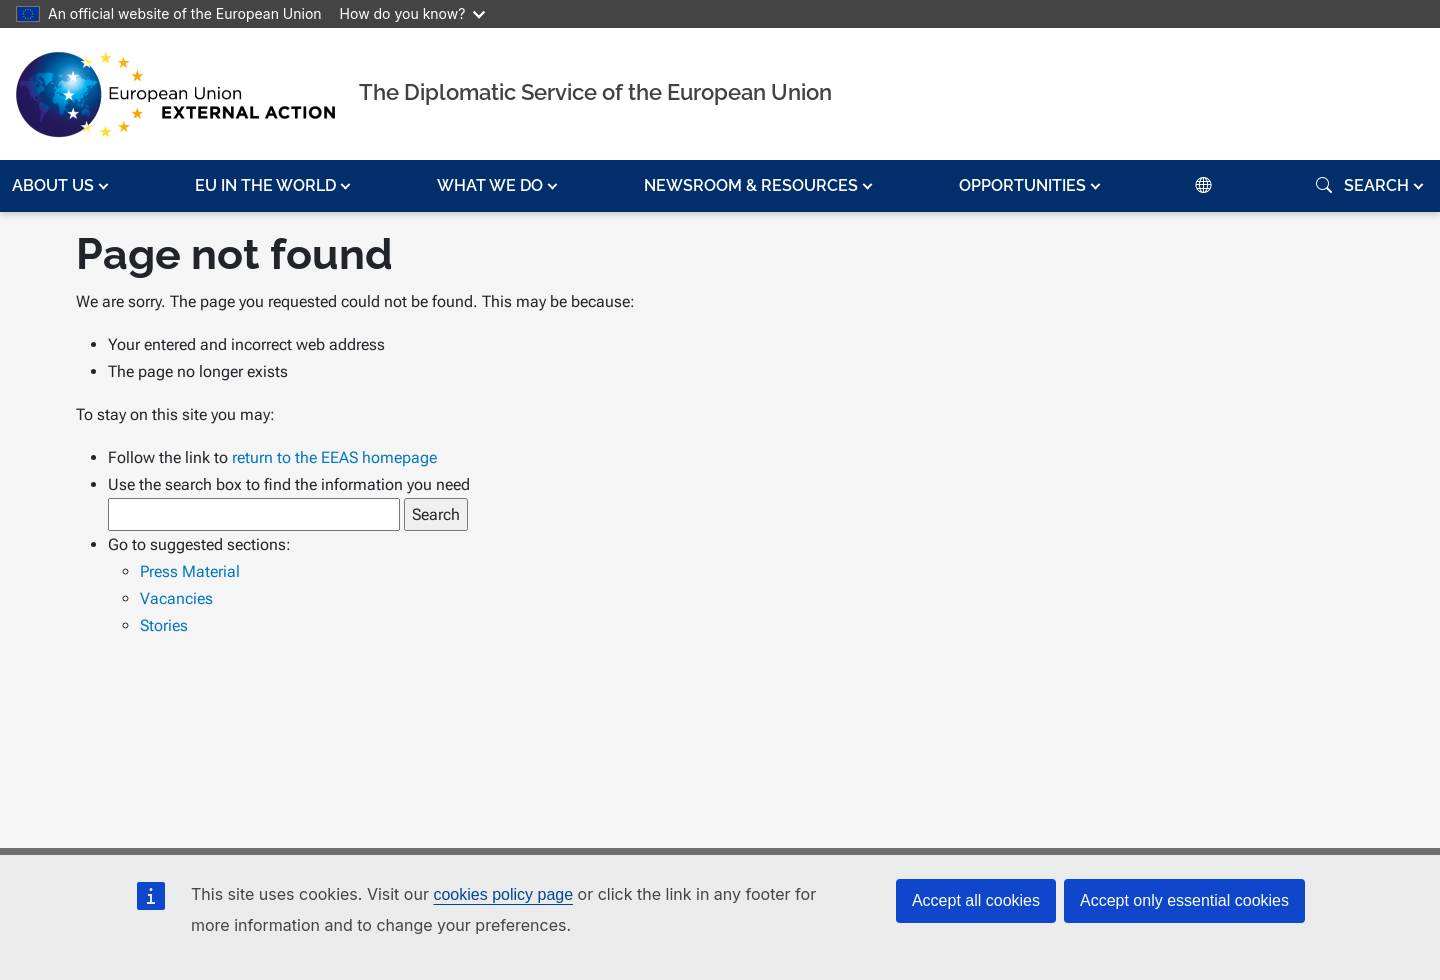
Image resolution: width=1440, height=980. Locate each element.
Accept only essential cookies (1184, 900)
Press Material (190, 571)
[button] (62, 186)
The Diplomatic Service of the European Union (595, 92)
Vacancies (176, 598)
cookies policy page (503, 894)
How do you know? (413, 13)
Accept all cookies (976, 900)
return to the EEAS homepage (334, 457)
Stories (164, 625)
